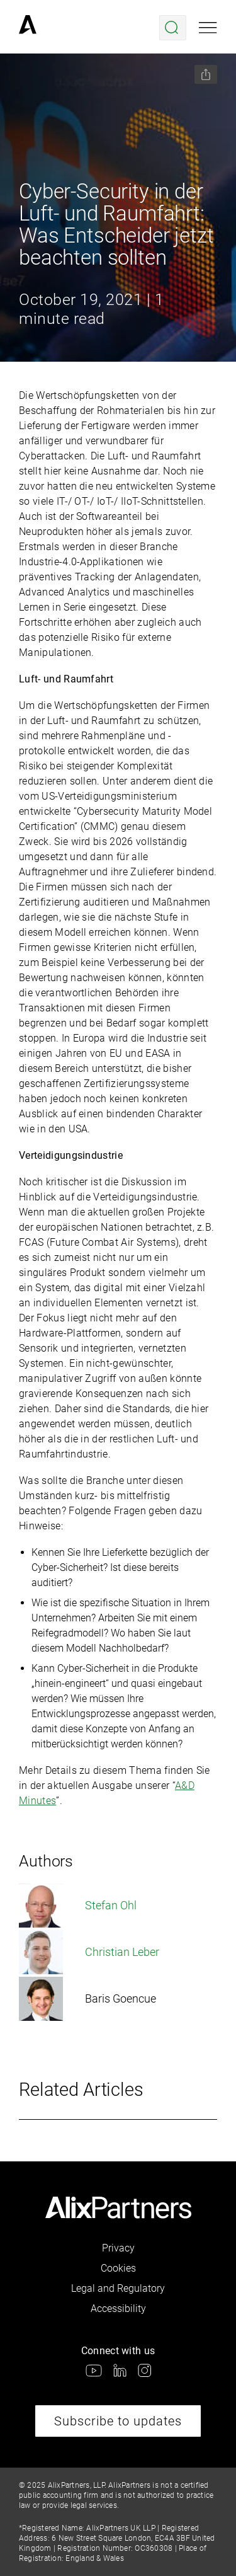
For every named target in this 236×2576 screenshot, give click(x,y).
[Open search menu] (172, 27)
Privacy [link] (118, 2248)
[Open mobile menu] (208, 27)
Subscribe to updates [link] (118, 2421)
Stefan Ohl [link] (78, 1905)
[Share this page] (205, 74)
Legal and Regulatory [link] (118, 2288)
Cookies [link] (118, 2268)
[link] (28, 27)
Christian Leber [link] (89, 1952)
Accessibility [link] (118, 2308)
